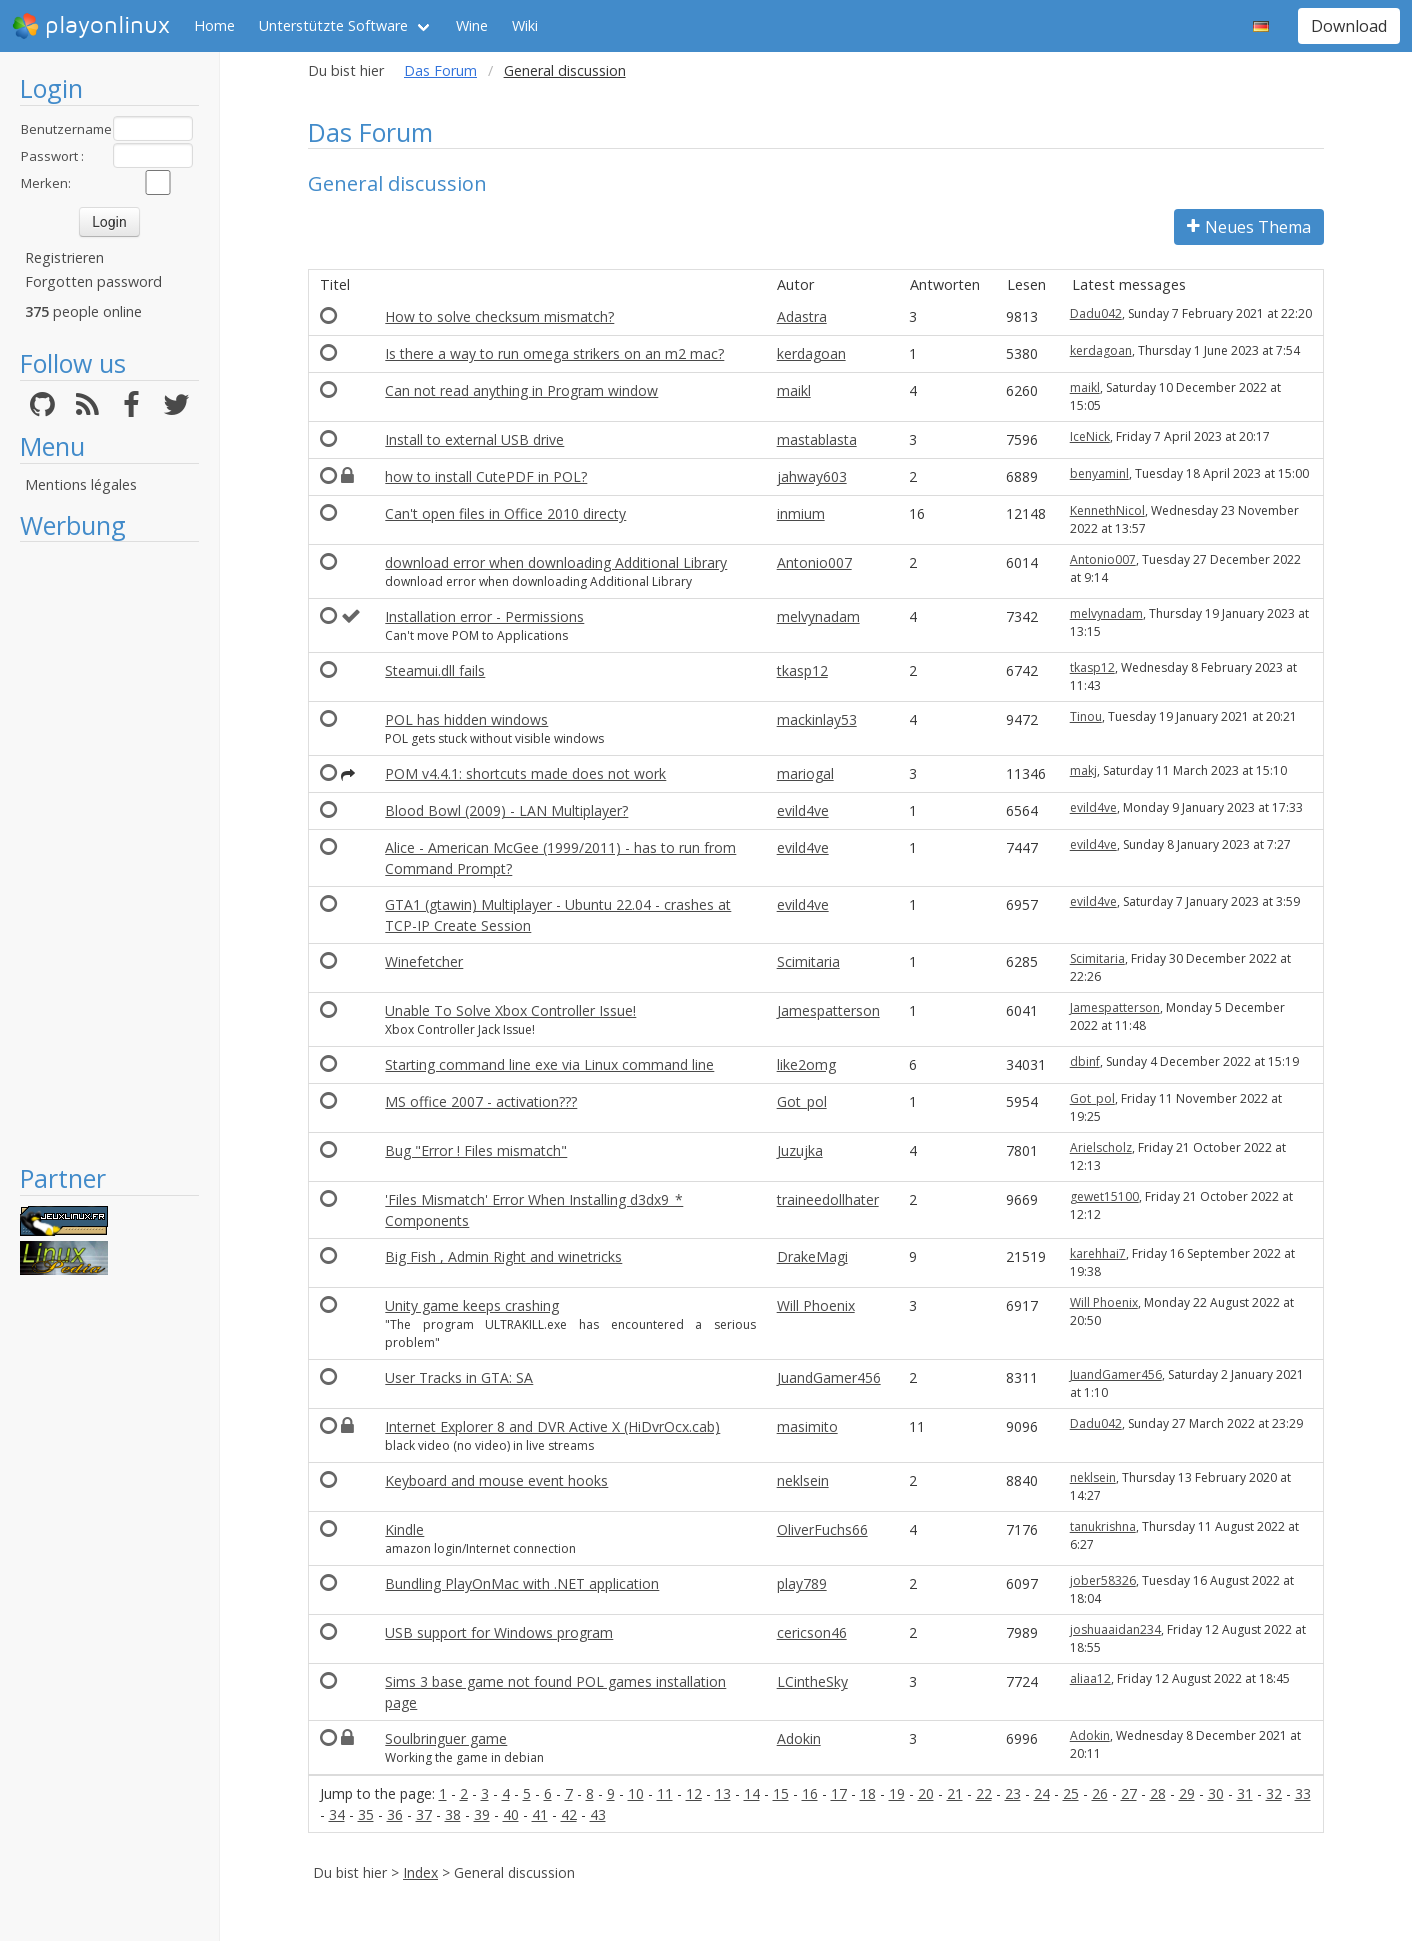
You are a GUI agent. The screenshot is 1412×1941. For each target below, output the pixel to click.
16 (810, 1793)
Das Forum (440, 70)
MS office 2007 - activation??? (481, 1101)
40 (511, 1814)
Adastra (802, 316)
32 (1274, 1793)
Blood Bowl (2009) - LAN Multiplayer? (506, 810)
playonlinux (91, 26)
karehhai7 (1098, 1253)
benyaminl (1099, 473)
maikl (794, 390)
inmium (801, 513)
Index (420, 1872)
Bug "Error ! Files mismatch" (476, 1150)
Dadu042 (1096, 313)
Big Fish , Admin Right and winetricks (503, 1256)
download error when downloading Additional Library (556, 562)
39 (482, 1814)
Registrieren (64, 257)
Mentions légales (81, 484)
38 (453, 1814)
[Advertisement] (109, 852)
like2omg (806, 1064)
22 (984, 1793)
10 (636, 1793)
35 (366, 1814)
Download (1349, 26)
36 (395, 1814)
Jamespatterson (828, 1010)
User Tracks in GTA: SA (459, 1377)
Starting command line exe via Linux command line (549, 1064)
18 (868, 1793)
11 (665, 1793)
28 (1158, 1793)
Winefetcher (424, 961)
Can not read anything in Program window (521, 390)
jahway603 (812, 476)
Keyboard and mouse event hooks (496, 1480)
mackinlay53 (817, 719)
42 (569, 1814)
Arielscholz (1101, 1147)
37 (424, 1814)
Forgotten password (93, 281)
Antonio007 (814, 562)
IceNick (1090, 436)
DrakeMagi (812, 1256)
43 (598, 1814)
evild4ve (803, 810)
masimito (807, 1426)
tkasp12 (802, 670)
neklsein (803, 1480)
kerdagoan (811, 353)
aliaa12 (1090, 1678)
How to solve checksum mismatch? (499, 316)
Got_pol (802, 1101)
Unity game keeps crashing (472, 1305)
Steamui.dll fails (435, 670)
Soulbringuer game (446, 1738)
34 (337, 1814)
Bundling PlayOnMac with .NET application (522, 1583)
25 (1071, 1793)
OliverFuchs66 (822, 1529)
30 (1216, 1793)
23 (1013, 1793)
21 (955, 1793)
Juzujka (800, 1150)
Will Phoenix (816, 1305)
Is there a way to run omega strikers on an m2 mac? (554, 353)
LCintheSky (812, 1681)
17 (839, 1793)
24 (1042, 1793)
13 (723, 1793)
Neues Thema (1249, 227)
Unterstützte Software (333, 25)
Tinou (1086, 716)
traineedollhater (828, 1199)
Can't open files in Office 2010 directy (505, 513)
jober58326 (1103, 1580)
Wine (472, 25)
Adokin (799, 1738)
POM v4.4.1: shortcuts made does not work (525, 773)
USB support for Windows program (499, 1632)
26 (1100, 1793)
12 (694, 1793)
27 (1129, 1793)
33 (1303, 1793)
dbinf (1085, 1061)
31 (1245, 1793)
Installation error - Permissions (484, 616)
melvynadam (818, 616)
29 (1187, 1793)
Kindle (404, 1529)
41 (540, 1814)
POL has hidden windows (466, 719)
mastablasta (817, 439)
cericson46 (812, 1632)
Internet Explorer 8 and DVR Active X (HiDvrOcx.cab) (552, 1426)
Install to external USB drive (474, 439)
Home (214, 25)
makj (1083, 770)
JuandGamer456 (829, 1377)
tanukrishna (1103, 1526)
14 (752, 1793)
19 (897, 1793)
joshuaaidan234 (1115, 1629)
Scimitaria (808, 961)
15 (781, 1793)
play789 (802, 1583)
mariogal (805, 773)
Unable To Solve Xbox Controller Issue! (510, 1010)
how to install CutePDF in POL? (486, 476)
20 (926, 1793)
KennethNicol (1107, 510)
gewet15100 (1104, 1196)
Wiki (525, 25)
